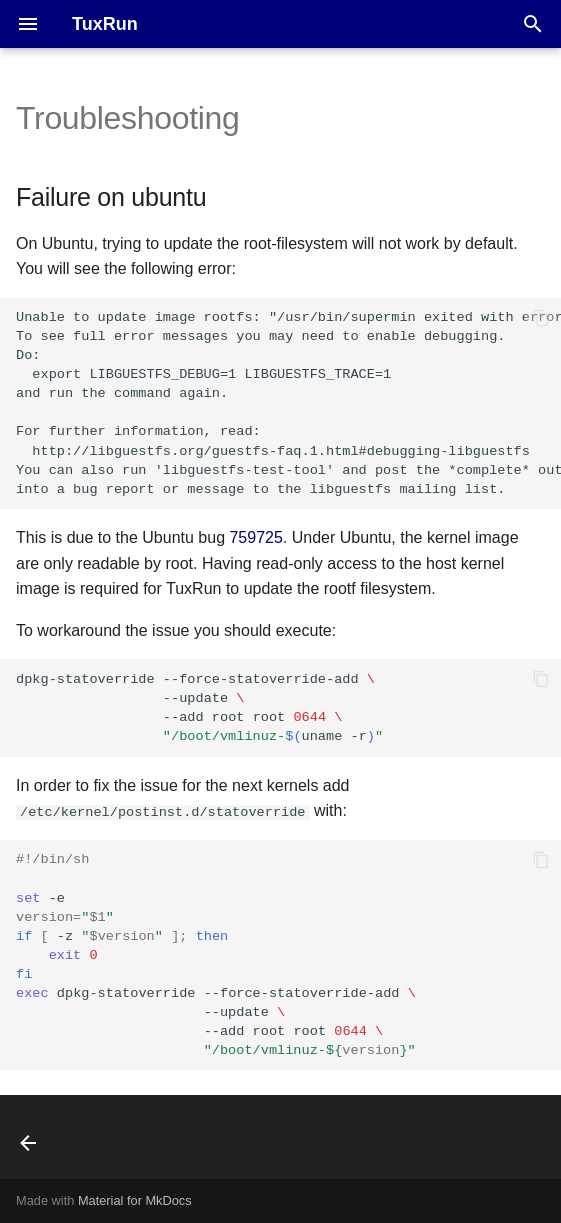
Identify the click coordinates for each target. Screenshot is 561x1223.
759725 (255, 537)
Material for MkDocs (135, 1200)
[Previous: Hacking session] (30, 1143)
